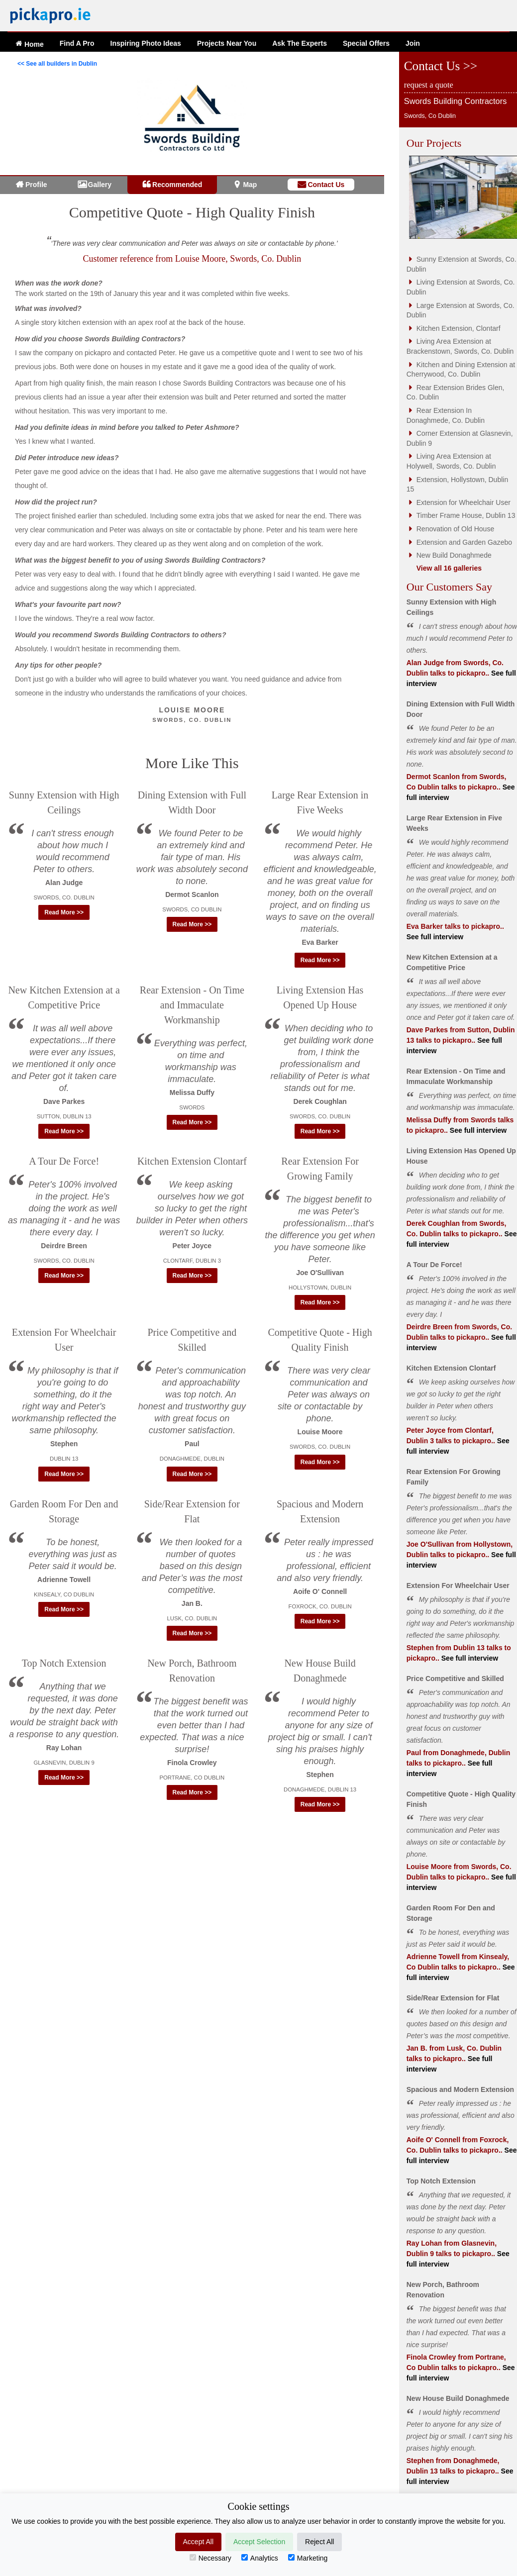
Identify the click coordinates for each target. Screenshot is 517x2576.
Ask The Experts (299, 43)
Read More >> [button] (64, 912)
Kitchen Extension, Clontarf (458, 328)
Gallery (99, 185)
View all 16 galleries (449, 568)
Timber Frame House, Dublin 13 (466, 515)
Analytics (259, 2558)
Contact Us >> (440, 66)
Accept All (198, 2542)
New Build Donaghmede (454, 555)
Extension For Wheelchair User (458, 1585)
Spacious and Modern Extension (460, 2089)
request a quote (428, 85)
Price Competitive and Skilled (455, 1679)
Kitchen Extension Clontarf (192, 1161)
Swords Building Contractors (455, 101)
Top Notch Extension (64, 1663)
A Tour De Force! (64, 1161)
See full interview (435, 937)
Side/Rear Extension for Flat (453, 1998)
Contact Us (326, 185)
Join (413, 43)
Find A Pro (77, 43)
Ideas (145, 43)
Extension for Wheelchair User (463, 502)
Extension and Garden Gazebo (464, 542)
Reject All (319, 2542)
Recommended (177, 185)
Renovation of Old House (455, 529)
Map (250, 185)
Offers (366, 43)
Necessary (210, 2558)
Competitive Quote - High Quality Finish (192, 212)
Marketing (307, 2558)
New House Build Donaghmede (458, 2398)
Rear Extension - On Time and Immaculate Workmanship (192, 1005)
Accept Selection (259, 2542)
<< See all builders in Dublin (57, 63)
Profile (36, 185)
